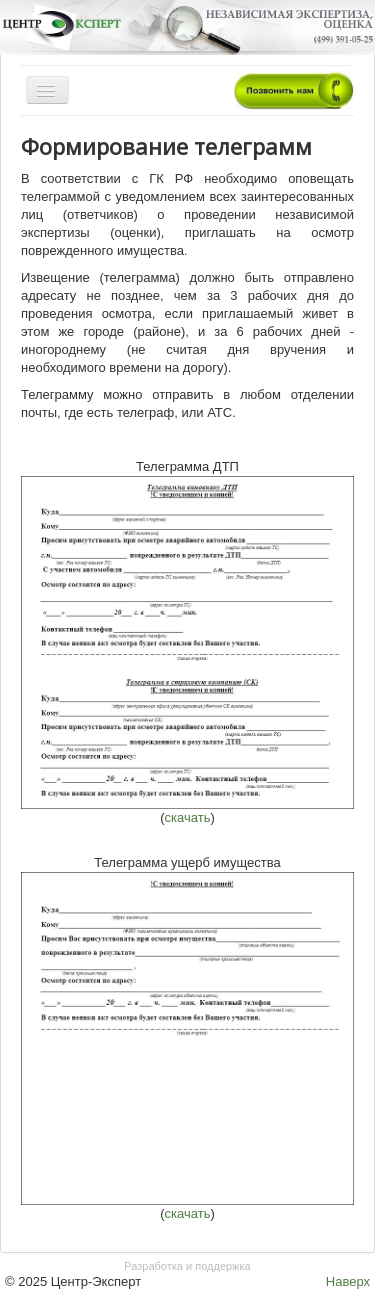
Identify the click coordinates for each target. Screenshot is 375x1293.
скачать (188, 817)
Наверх (348, 1281)
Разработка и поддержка (187, 1266)
